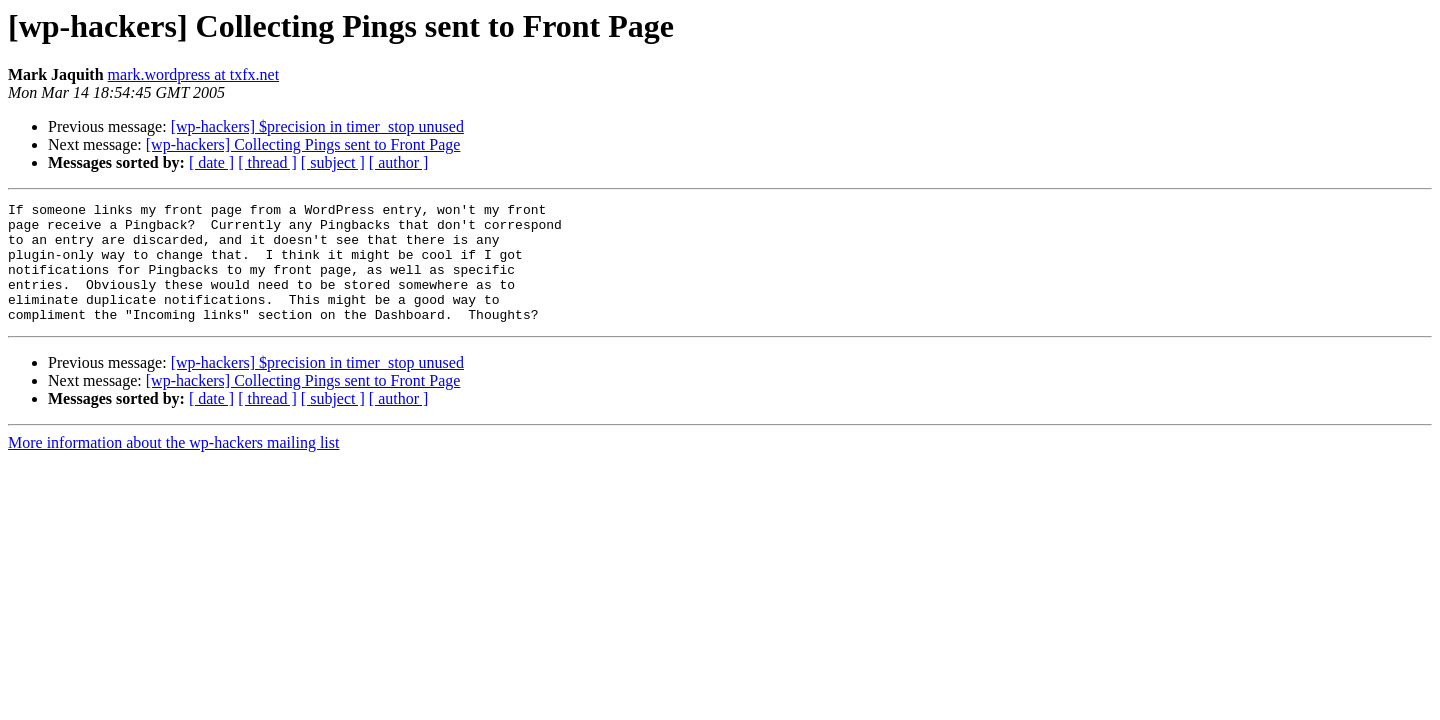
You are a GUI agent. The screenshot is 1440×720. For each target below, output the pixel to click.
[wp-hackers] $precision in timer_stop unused (317, 126)
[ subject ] (333, 162)
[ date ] (211, 162)
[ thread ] (267, 162)
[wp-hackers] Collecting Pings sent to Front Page (303, 144)
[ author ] (399, 162)
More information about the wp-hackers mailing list (173, 466)
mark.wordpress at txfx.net (194, 74)
